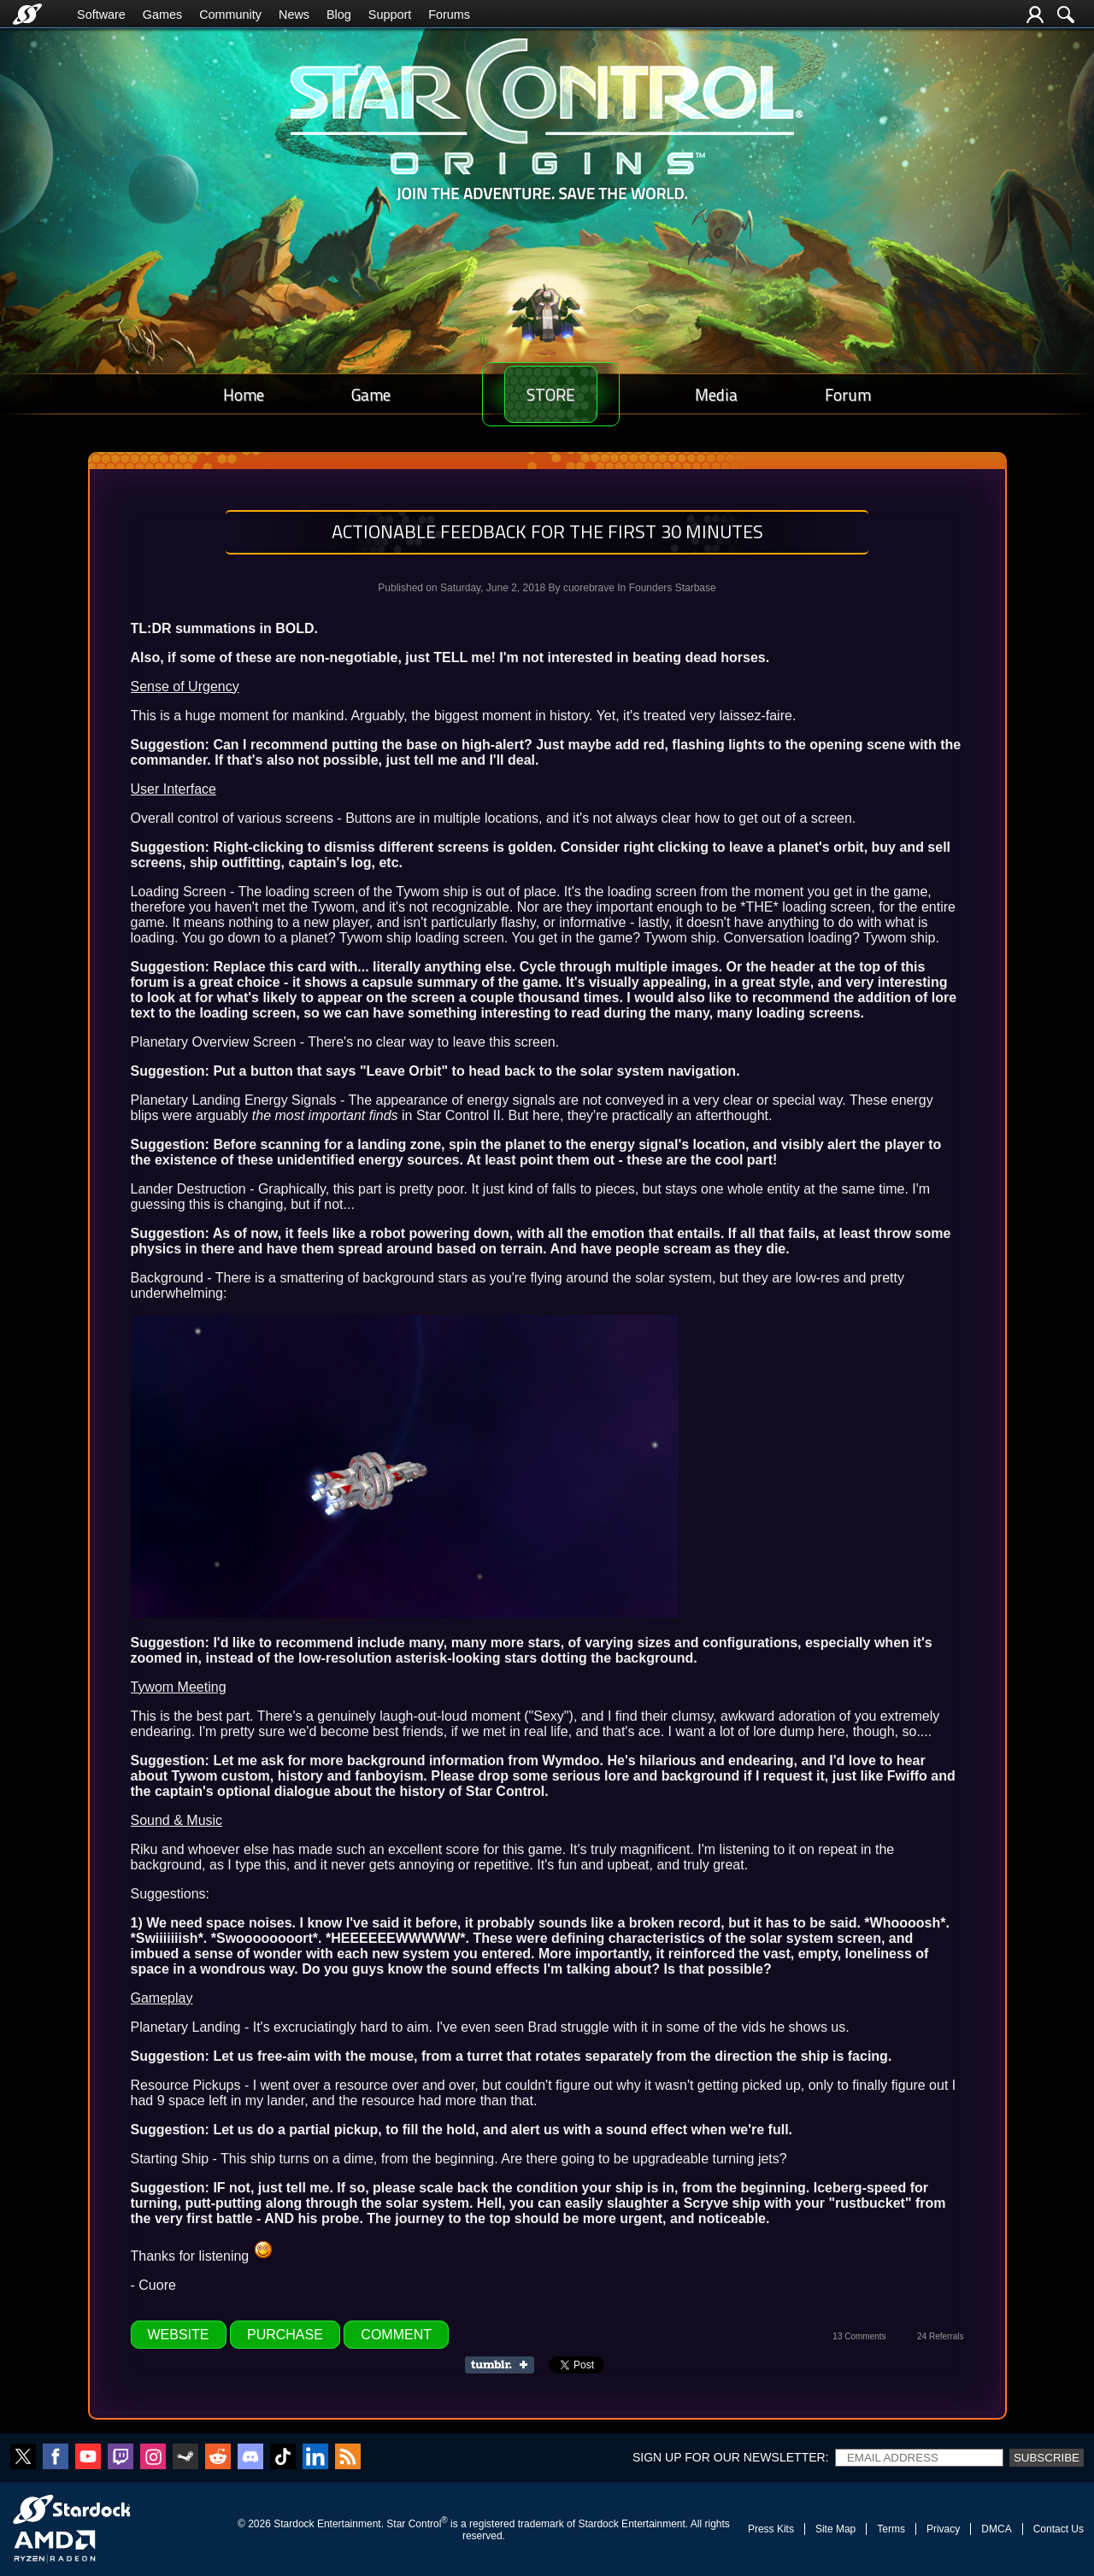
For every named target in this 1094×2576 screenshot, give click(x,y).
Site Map (835, 2529)
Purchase (285, 2334)
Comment (396, 2334)
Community (230, 14)
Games (162, 14)
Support (389, 14)
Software (101, 14)
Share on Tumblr (504, 2365)
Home (237, 394)
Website (178, 2334)
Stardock (294, 2524)
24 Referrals (940, 2336)
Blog (338, 14)
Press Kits (771, 2529)
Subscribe (1046, 2457)
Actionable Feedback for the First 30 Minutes (547, 531)
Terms (891, 2529)
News (294, 14)
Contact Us (1058, 2529)
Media (734, 394)
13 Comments (858, 2336)
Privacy (943, 2529)
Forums (449, 14)
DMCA (996, 2529)
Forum (854, 394)
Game (353, 394)
